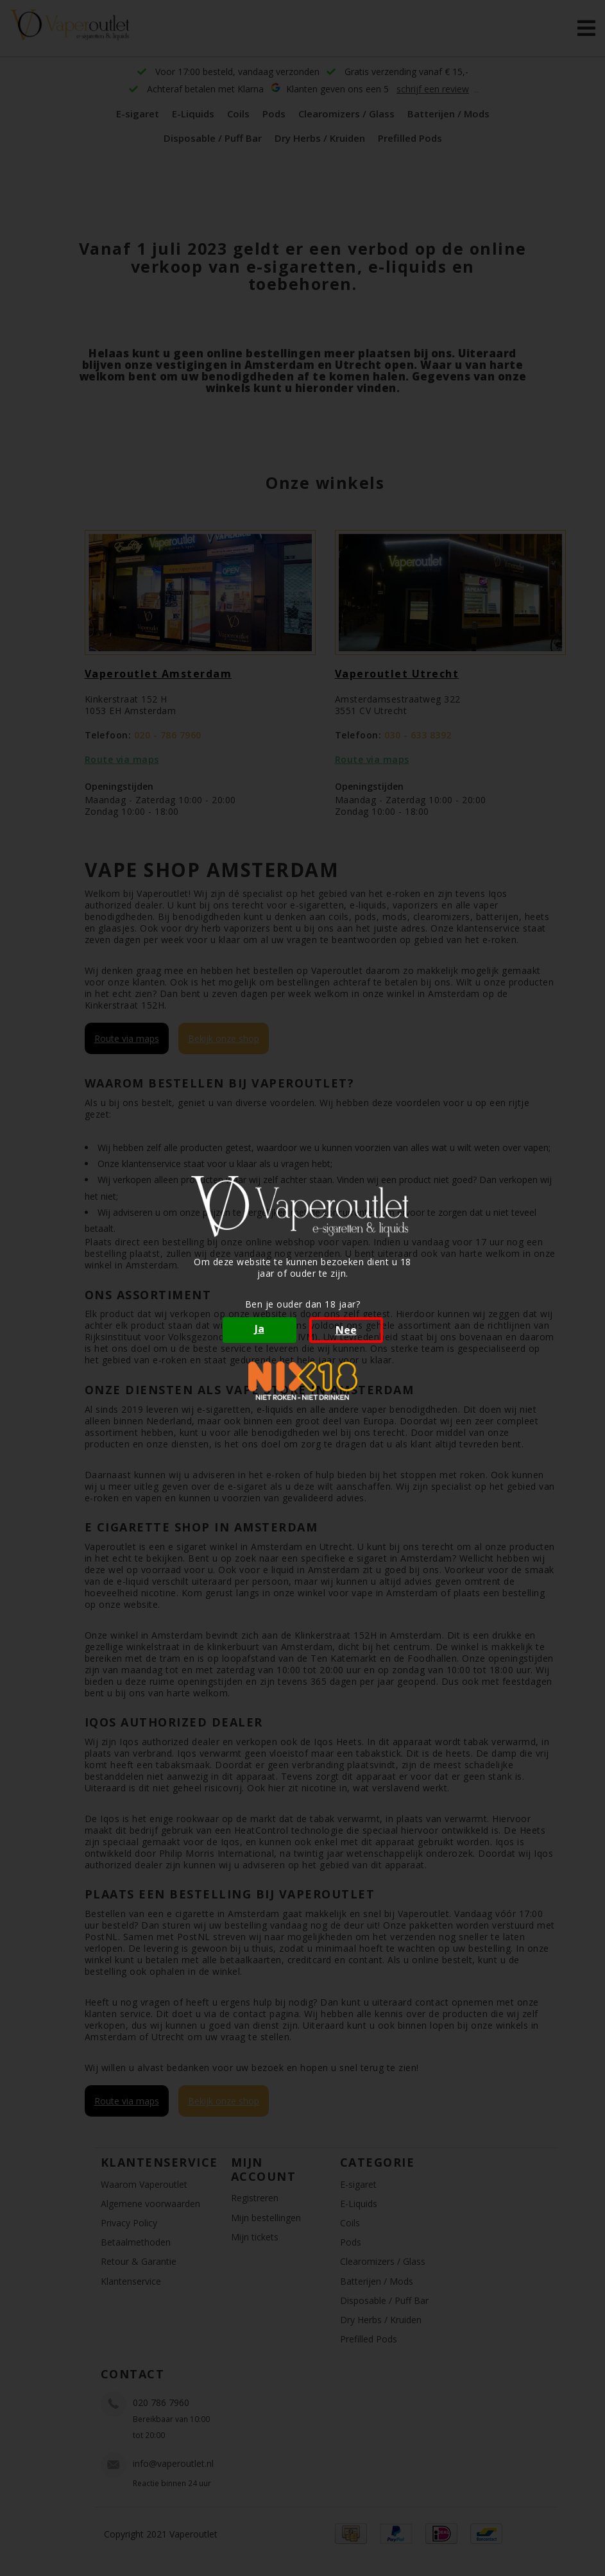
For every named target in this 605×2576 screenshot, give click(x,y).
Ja (259, 1329)
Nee (346, 1330)
